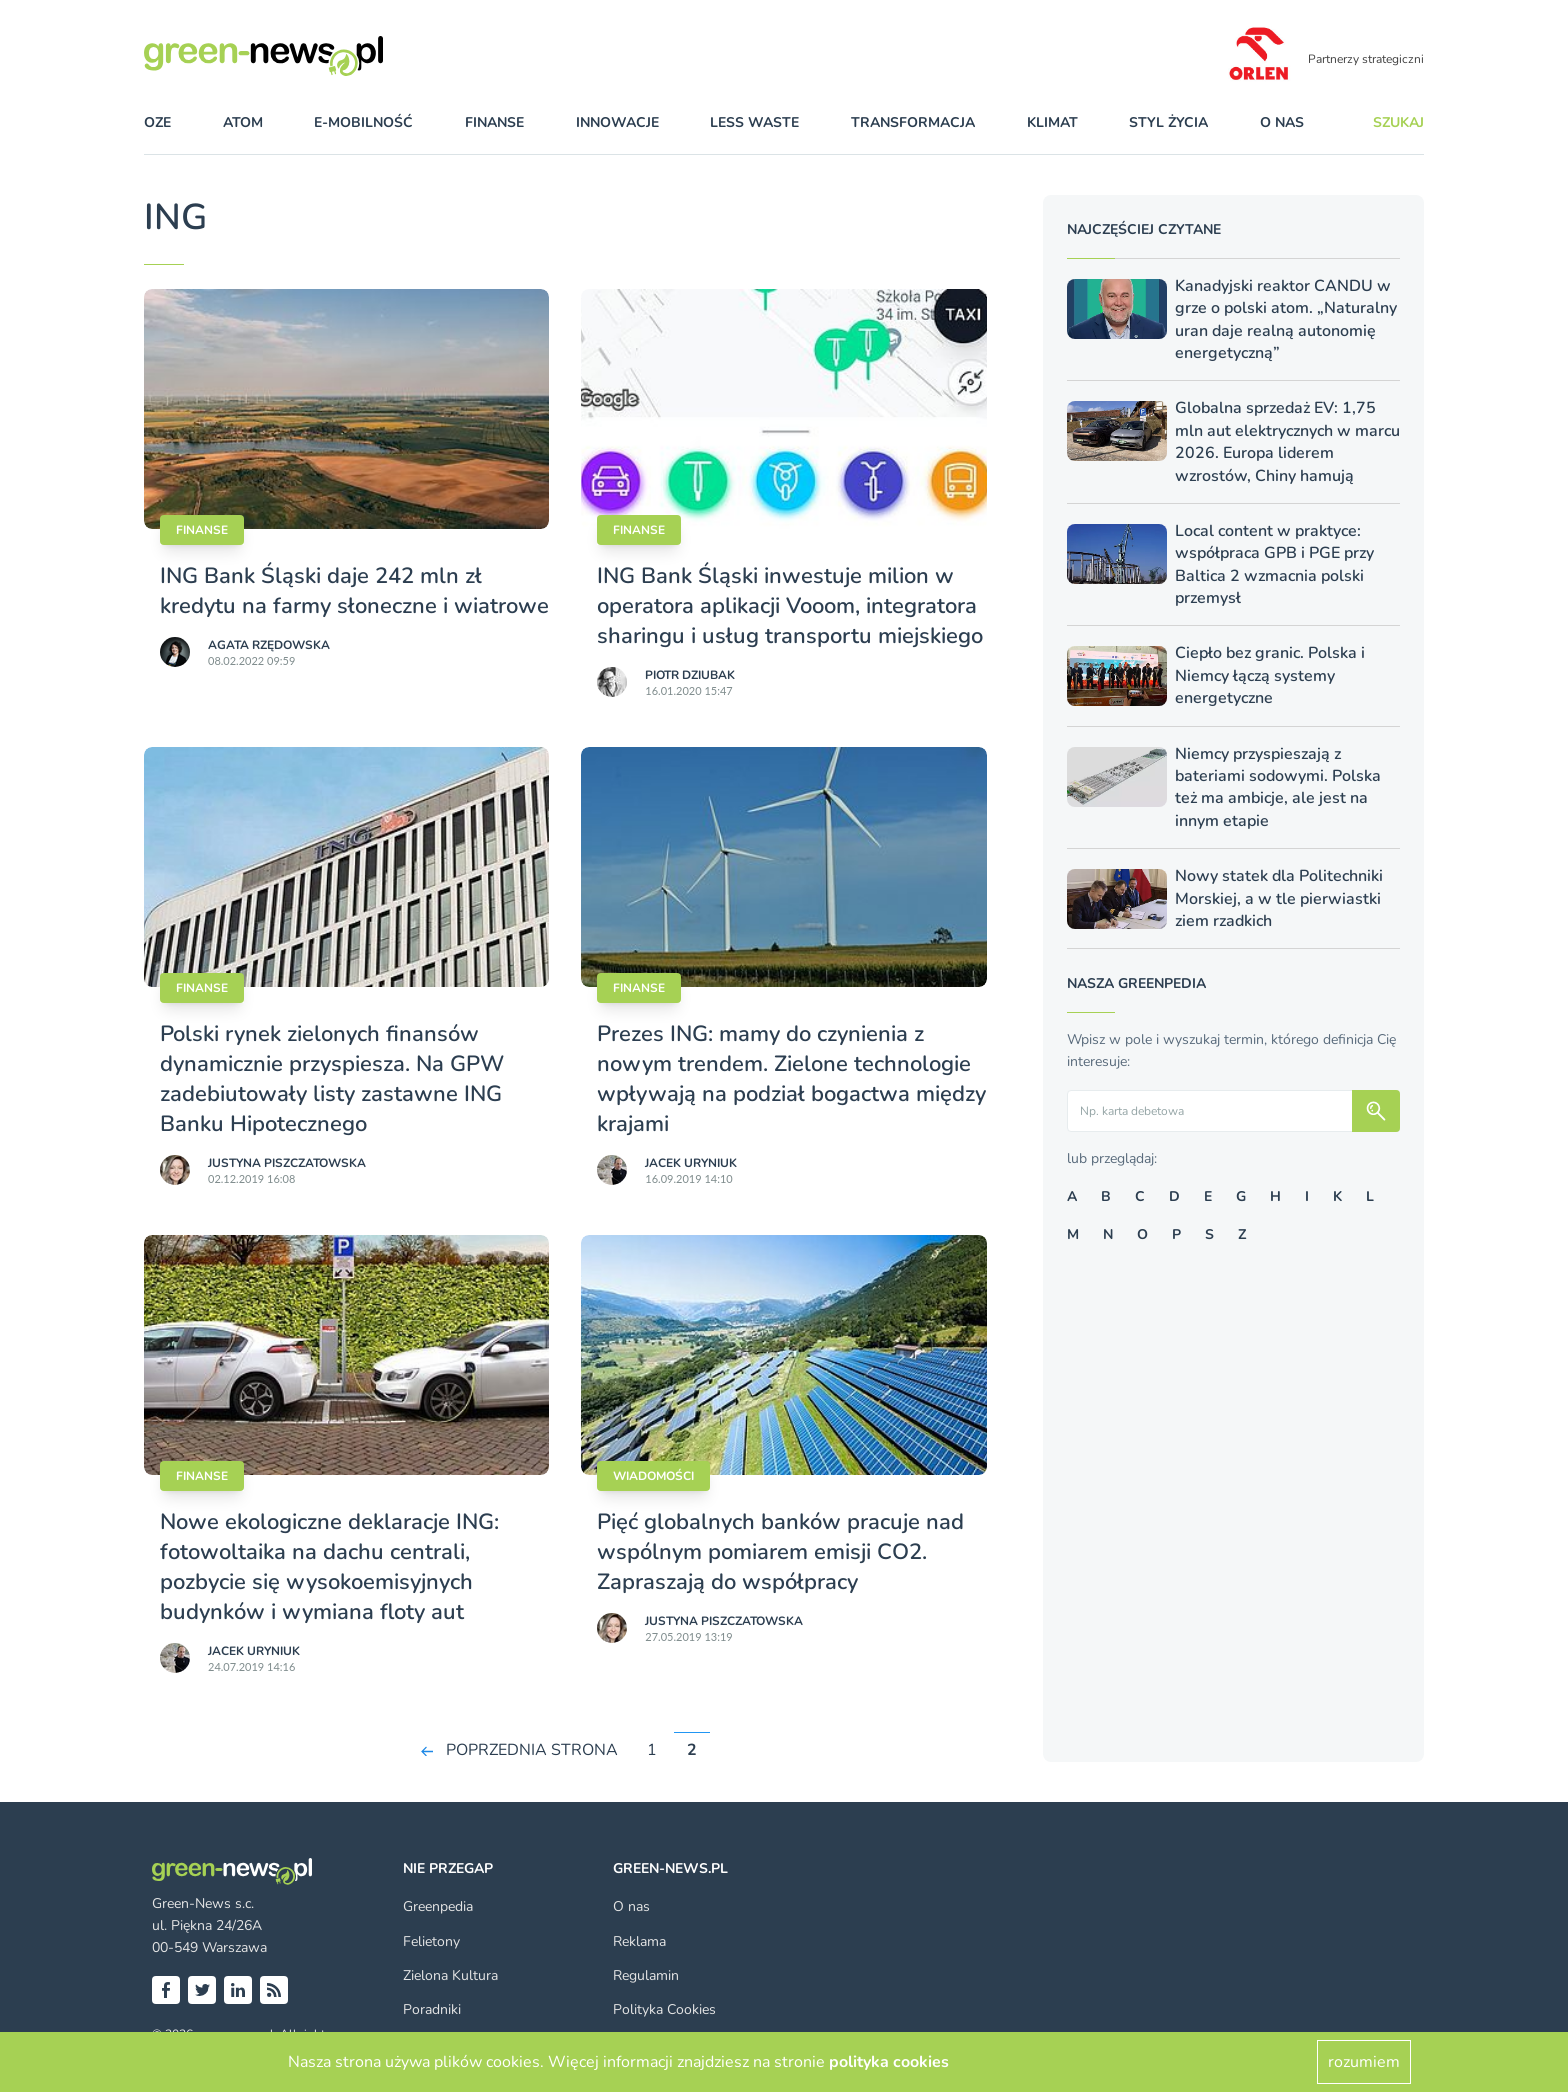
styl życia (1168, 122)
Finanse (202, 530)
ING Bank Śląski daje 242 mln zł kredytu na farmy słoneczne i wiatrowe (354, 591)
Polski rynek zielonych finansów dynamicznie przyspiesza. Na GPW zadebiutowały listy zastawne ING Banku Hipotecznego (332, 1079)
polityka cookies (889, 2062)
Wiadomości (653, 1476)
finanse (494, 122)
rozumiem (1364, 2062)
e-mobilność (363, 122)
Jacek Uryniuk (691, 1163)
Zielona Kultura (450, 1975)
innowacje (617, 122)
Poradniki (432, 2009)
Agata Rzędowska (269, 645)
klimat (1052, 122)
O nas (1282, 122)
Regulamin (646, 1975)
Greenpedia (438, 1906)
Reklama (639, 1941)
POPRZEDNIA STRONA (532, 1750)
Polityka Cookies (664, 2009)
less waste (754, 122)
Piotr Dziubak (690, 675)
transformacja (913, 122)
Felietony (431, 1941)
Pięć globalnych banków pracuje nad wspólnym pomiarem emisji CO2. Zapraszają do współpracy (780, 1552)
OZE (157, 122)
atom (243, 122)
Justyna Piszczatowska (287, 1163)
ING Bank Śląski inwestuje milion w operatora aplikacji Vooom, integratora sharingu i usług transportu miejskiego (790, 606)
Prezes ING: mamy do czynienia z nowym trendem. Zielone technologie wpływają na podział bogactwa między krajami (791, 1079)
